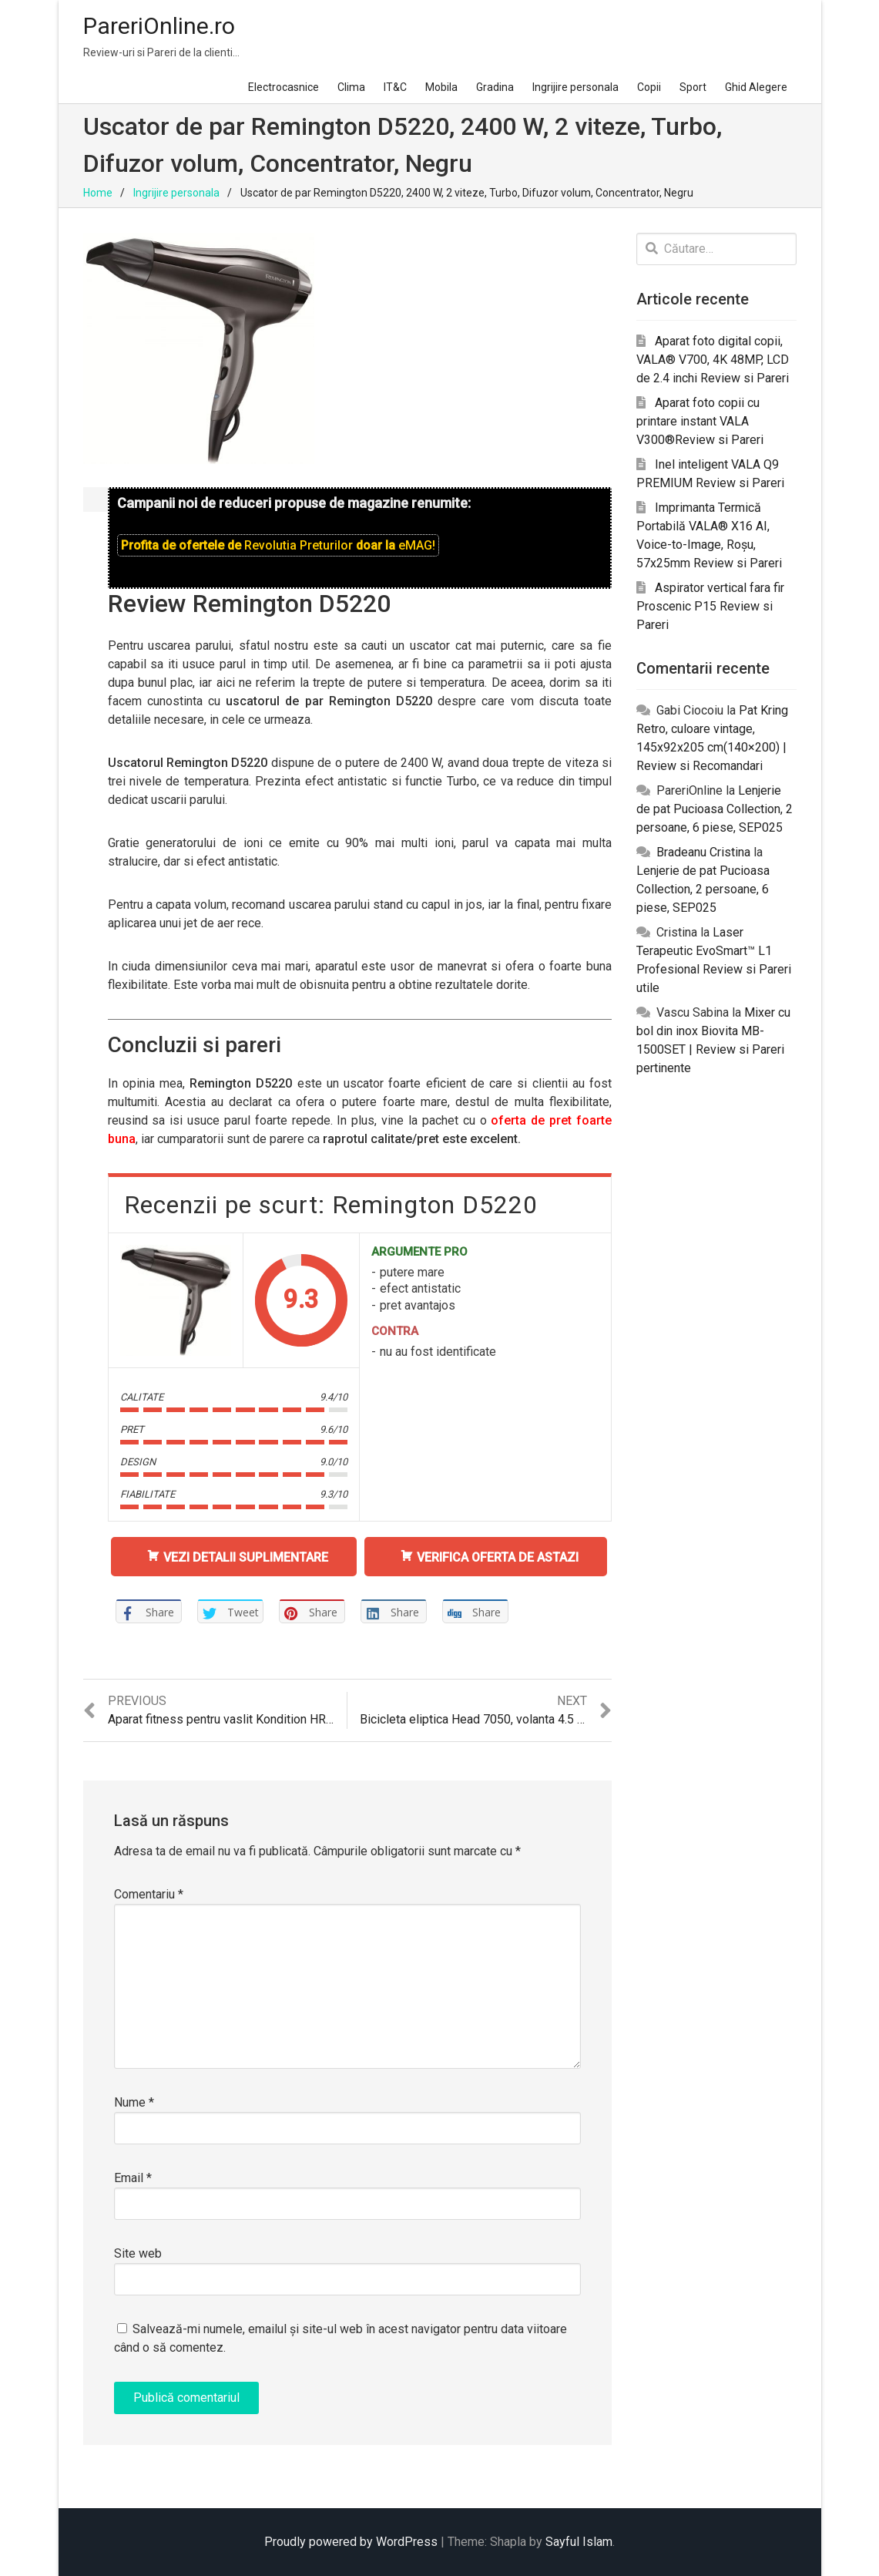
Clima (351, 87)
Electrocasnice (283, 87)
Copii (649, 87)
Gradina (495, 87)
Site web (138, 2253)
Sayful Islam (578, 2541)
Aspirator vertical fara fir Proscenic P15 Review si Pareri (710, 606)
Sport (692, 87)
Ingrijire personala (575, 87)
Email (133, 2178)
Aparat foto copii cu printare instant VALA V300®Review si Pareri (699, 421)
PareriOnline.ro (159, 25)
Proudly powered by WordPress (351, 2541)
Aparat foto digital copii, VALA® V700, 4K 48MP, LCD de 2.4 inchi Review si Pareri (712, 359)
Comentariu (148, 1894)
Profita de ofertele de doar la (278, 545)
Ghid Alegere (756, 87)
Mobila (441, 87)
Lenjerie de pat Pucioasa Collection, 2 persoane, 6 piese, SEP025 (714, 809)
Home (97, 193)
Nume (134, 2102)
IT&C (395, 87)
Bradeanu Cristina (703, 852)
